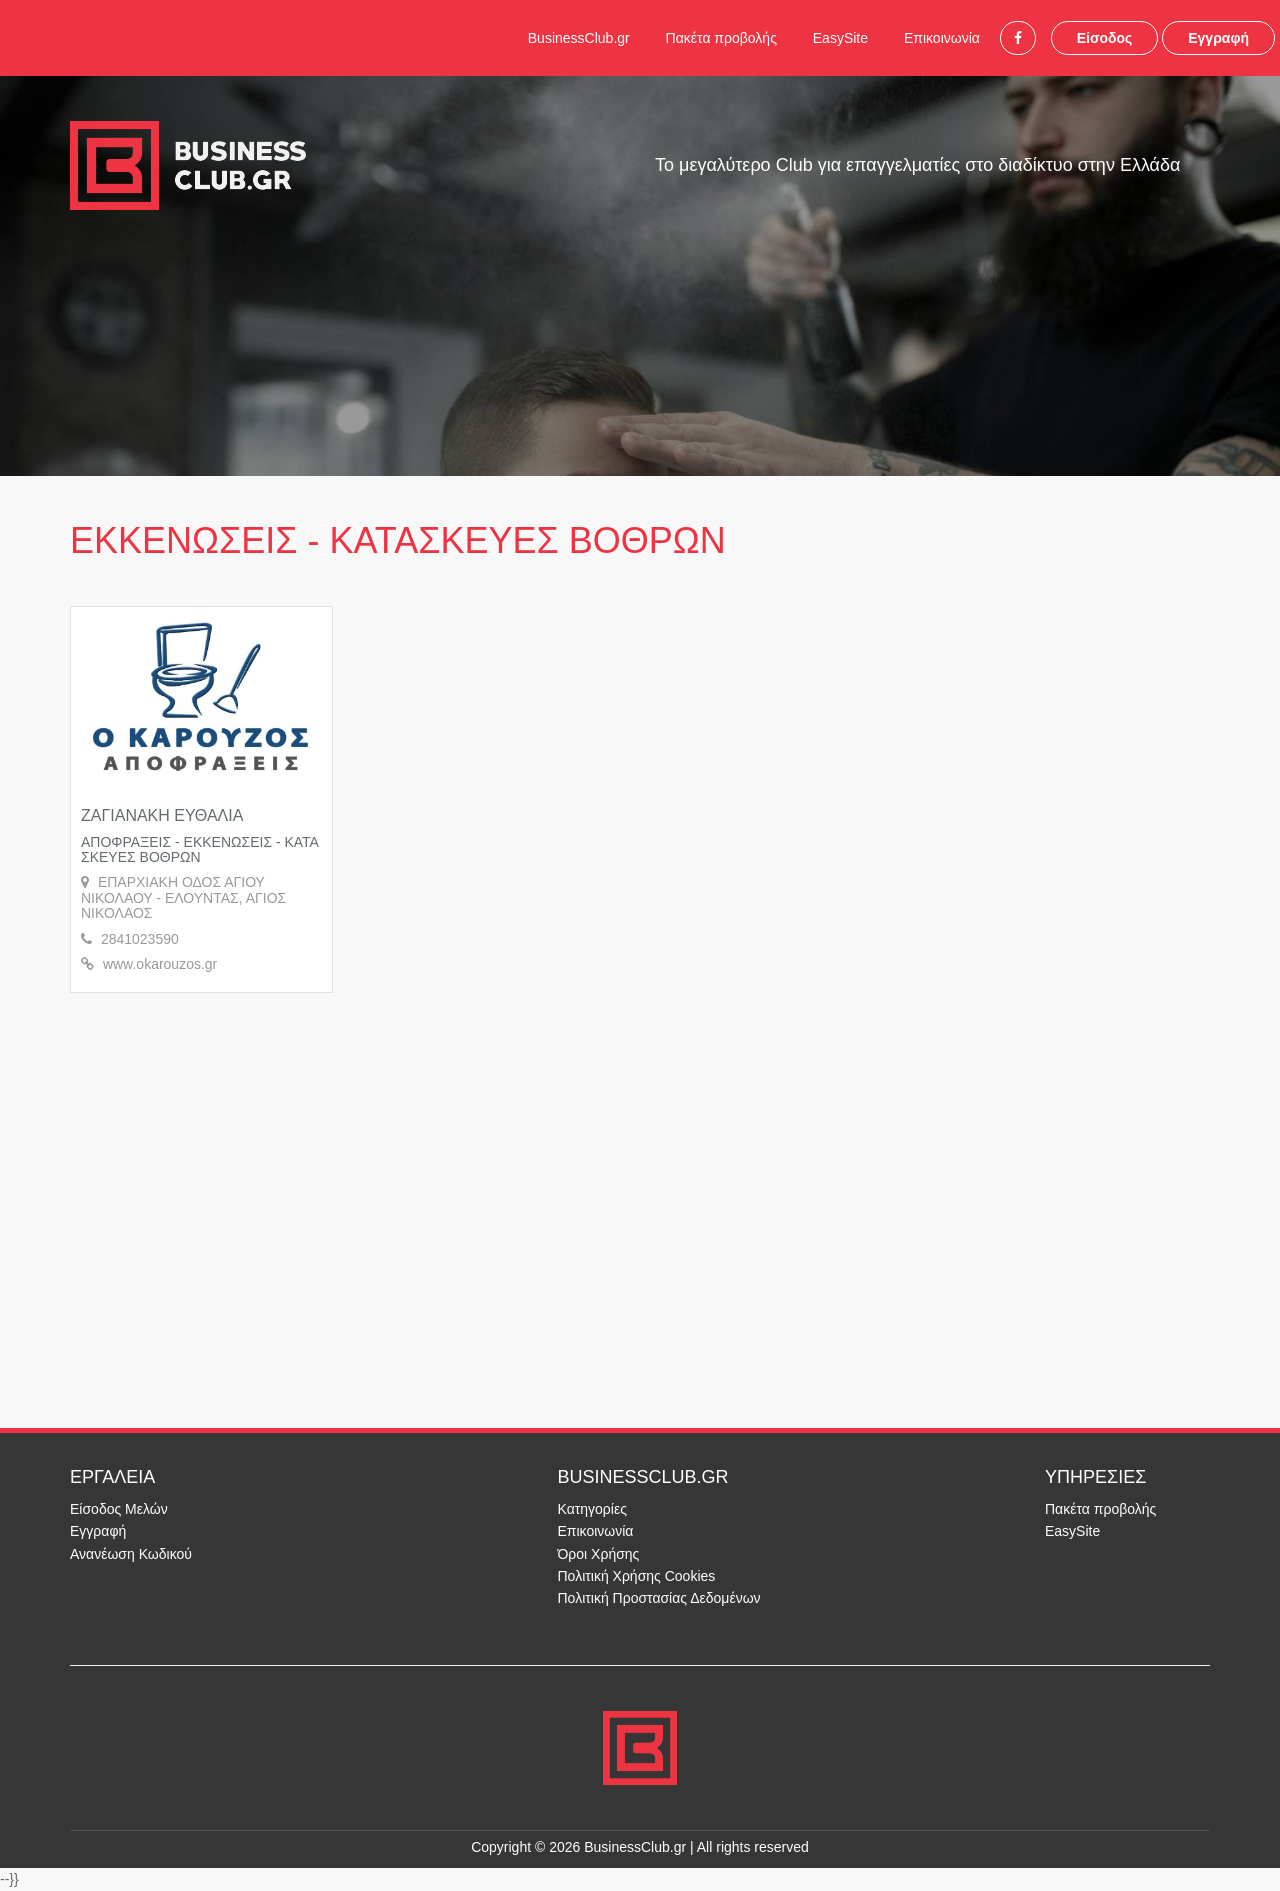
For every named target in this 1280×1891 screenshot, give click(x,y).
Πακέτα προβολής (721, 38)
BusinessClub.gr (579, 38)
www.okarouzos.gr (160, 964)
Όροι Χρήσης (599, 1554)
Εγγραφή (1218, 38)
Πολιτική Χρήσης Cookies (637, 1576)
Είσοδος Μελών (119, 1509)
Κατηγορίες (592, 1509)
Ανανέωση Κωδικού (131, 1554)
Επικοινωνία (942, 38)
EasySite (840, 38)
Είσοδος (1105, 38)
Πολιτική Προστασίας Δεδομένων (659, 1598)
